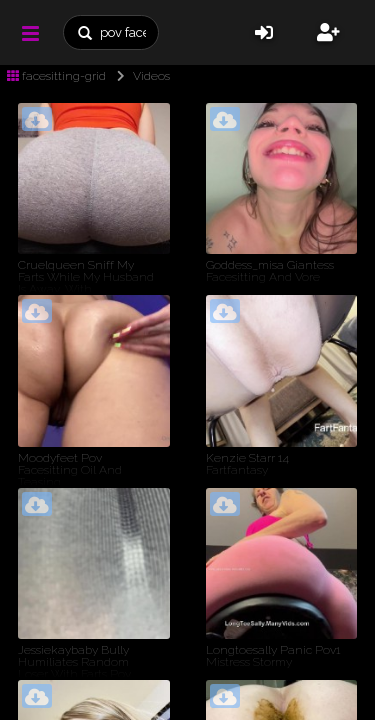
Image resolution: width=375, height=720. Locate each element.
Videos (139, 76)
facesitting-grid (56, 76)
